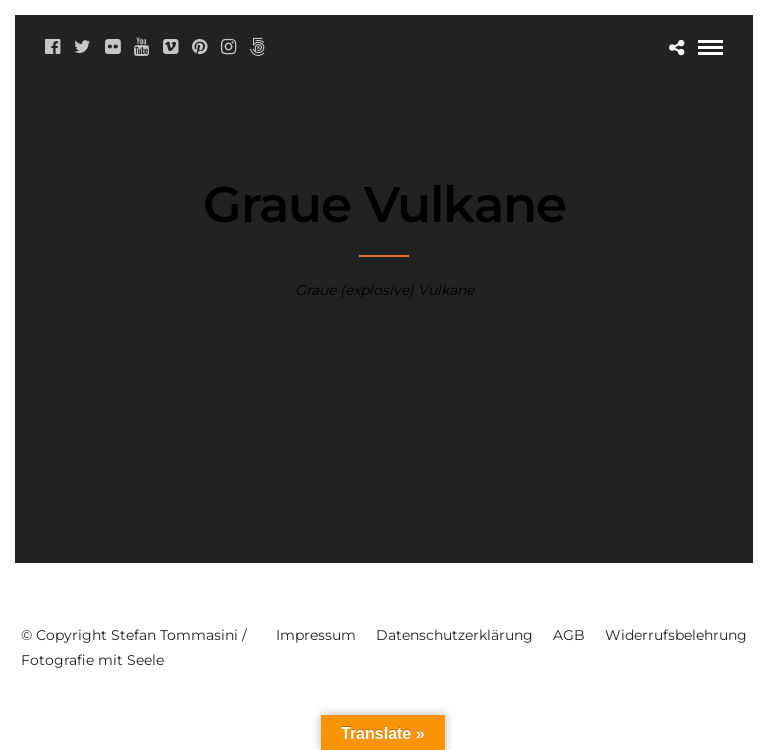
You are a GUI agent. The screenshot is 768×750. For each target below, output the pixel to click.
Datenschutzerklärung (454, 635)
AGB (569, 635)
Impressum (316, 635)
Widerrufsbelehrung (676, 635)
